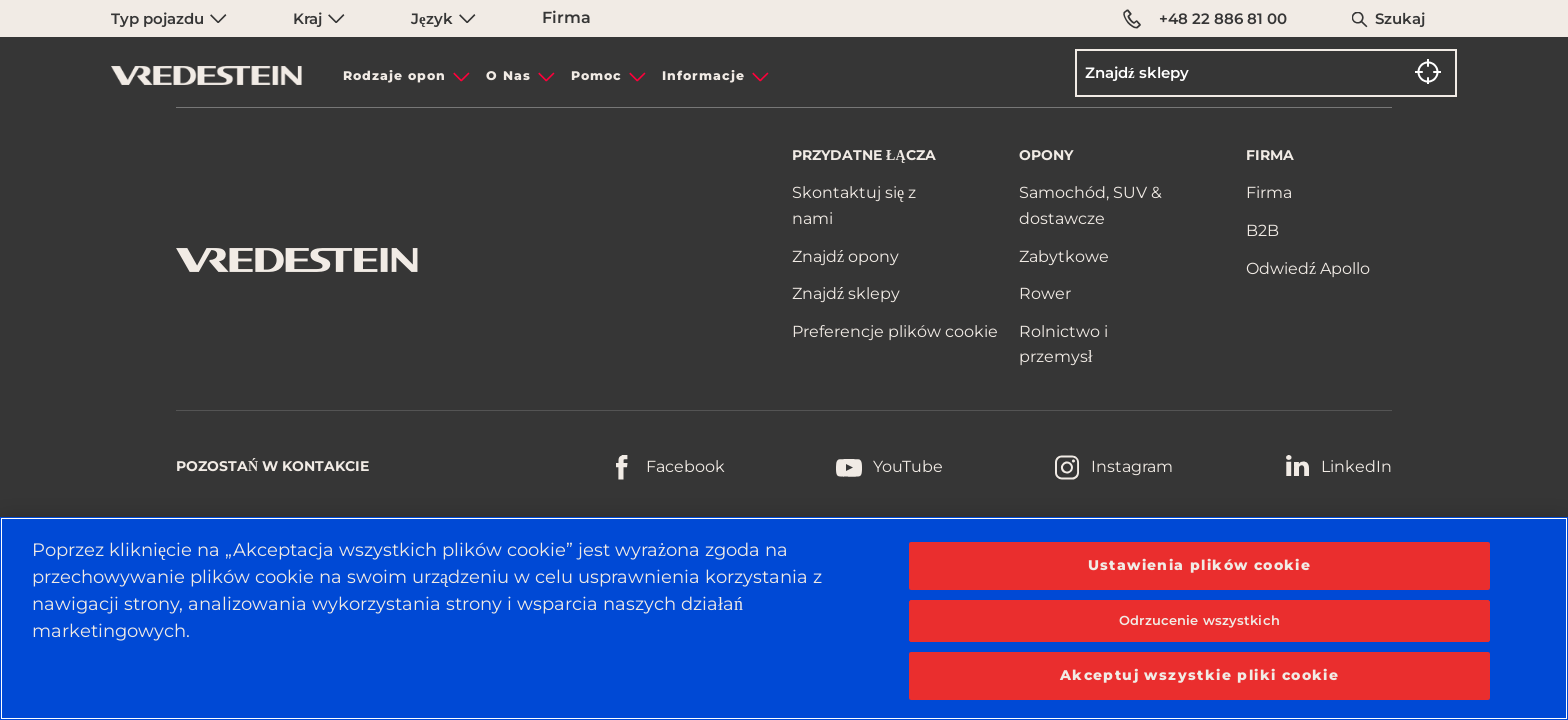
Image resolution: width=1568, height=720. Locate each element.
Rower (1045, 293)
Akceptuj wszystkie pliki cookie (1199, 675)
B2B (1262, 230)
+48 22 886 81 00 (1205, 19)
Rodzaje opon (394, 75)
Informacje (703, 75)
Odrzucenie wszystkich (1199, 620)
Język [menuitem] (443, 18)
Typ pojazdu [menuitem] (169, 18)
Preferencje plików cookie (895, 331)
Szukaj (1400, 18)
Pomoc (596, 75)
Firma (566, 17)
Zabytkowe (1064, 256)
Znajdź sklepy (846, 293)
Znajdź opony (845, 256)
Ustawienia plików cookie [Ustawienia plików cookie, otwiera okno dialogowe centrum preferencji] (1200, 565)
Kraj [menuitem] (319, 18)
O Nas (508, 75)
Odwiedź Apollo (1308, 268)
